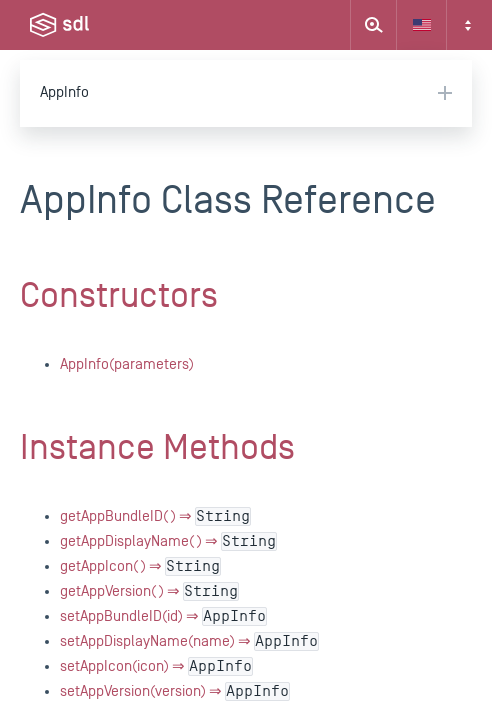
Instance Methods (157, 448)
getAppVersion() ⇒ (149, 591)
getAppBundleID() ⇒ (155, 516)
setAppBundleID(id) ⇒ (163, 616)
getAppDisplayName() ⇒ (168, 541)
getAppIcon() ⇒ (140, 566)
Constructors (119, 296)
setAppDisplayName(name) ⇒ (189, 641)
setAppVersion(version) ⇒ (175, 691)
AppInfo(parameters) (127, 364)
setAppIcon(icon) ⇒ (156, 666)
